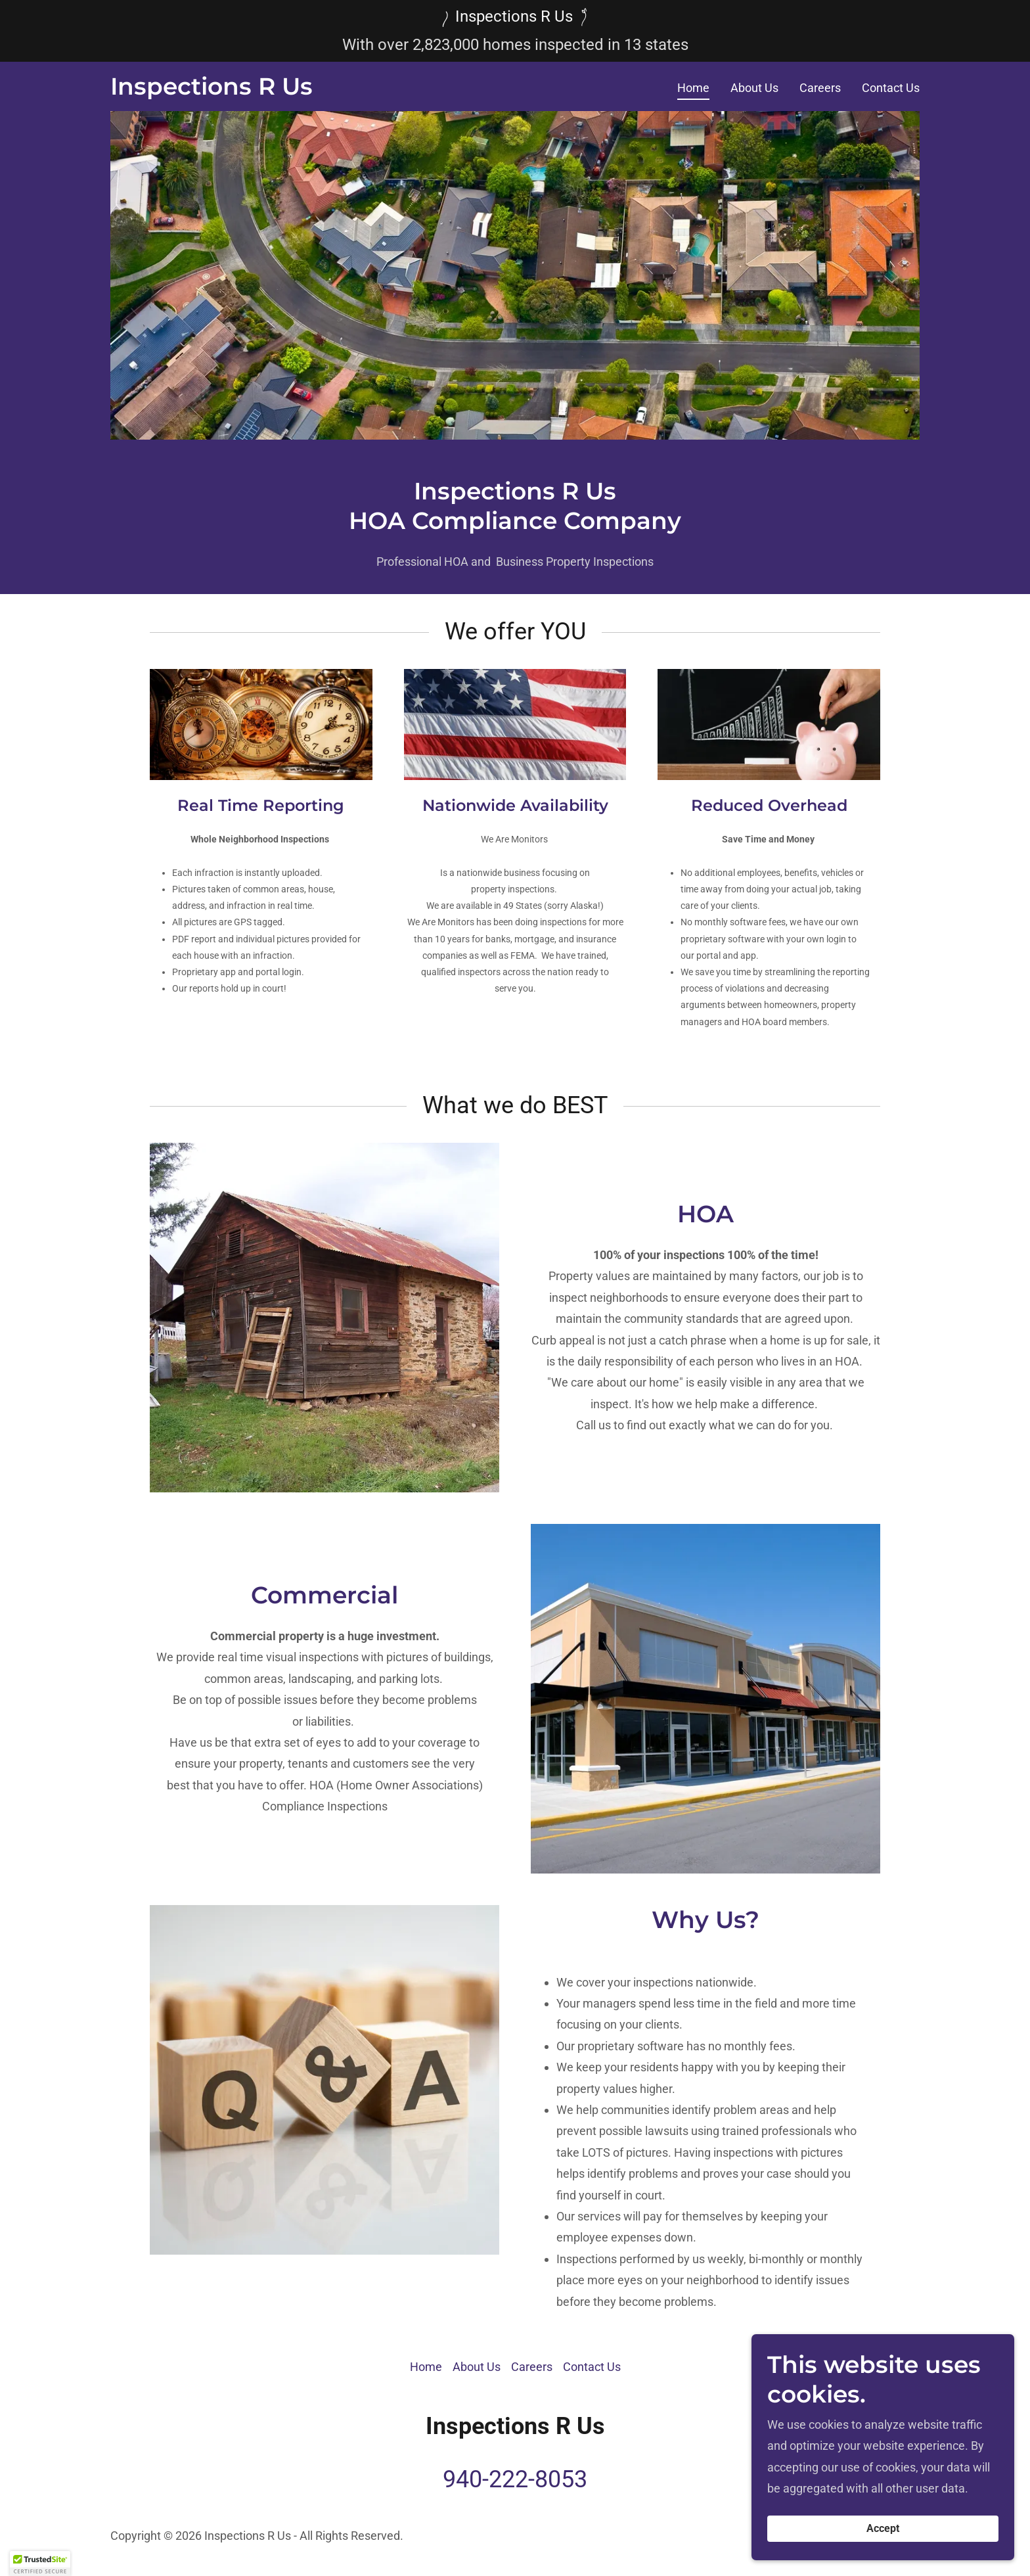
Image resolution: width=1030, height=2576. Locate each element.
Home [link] (693, 88)
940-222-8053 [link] (515, 2479)
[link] (211, 90)
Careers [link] (820, 88)
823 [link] (437, 44)
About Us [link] (754, 88)
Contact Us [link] (891, 88)
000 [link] (466, 44)
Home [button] (426, 2367)
